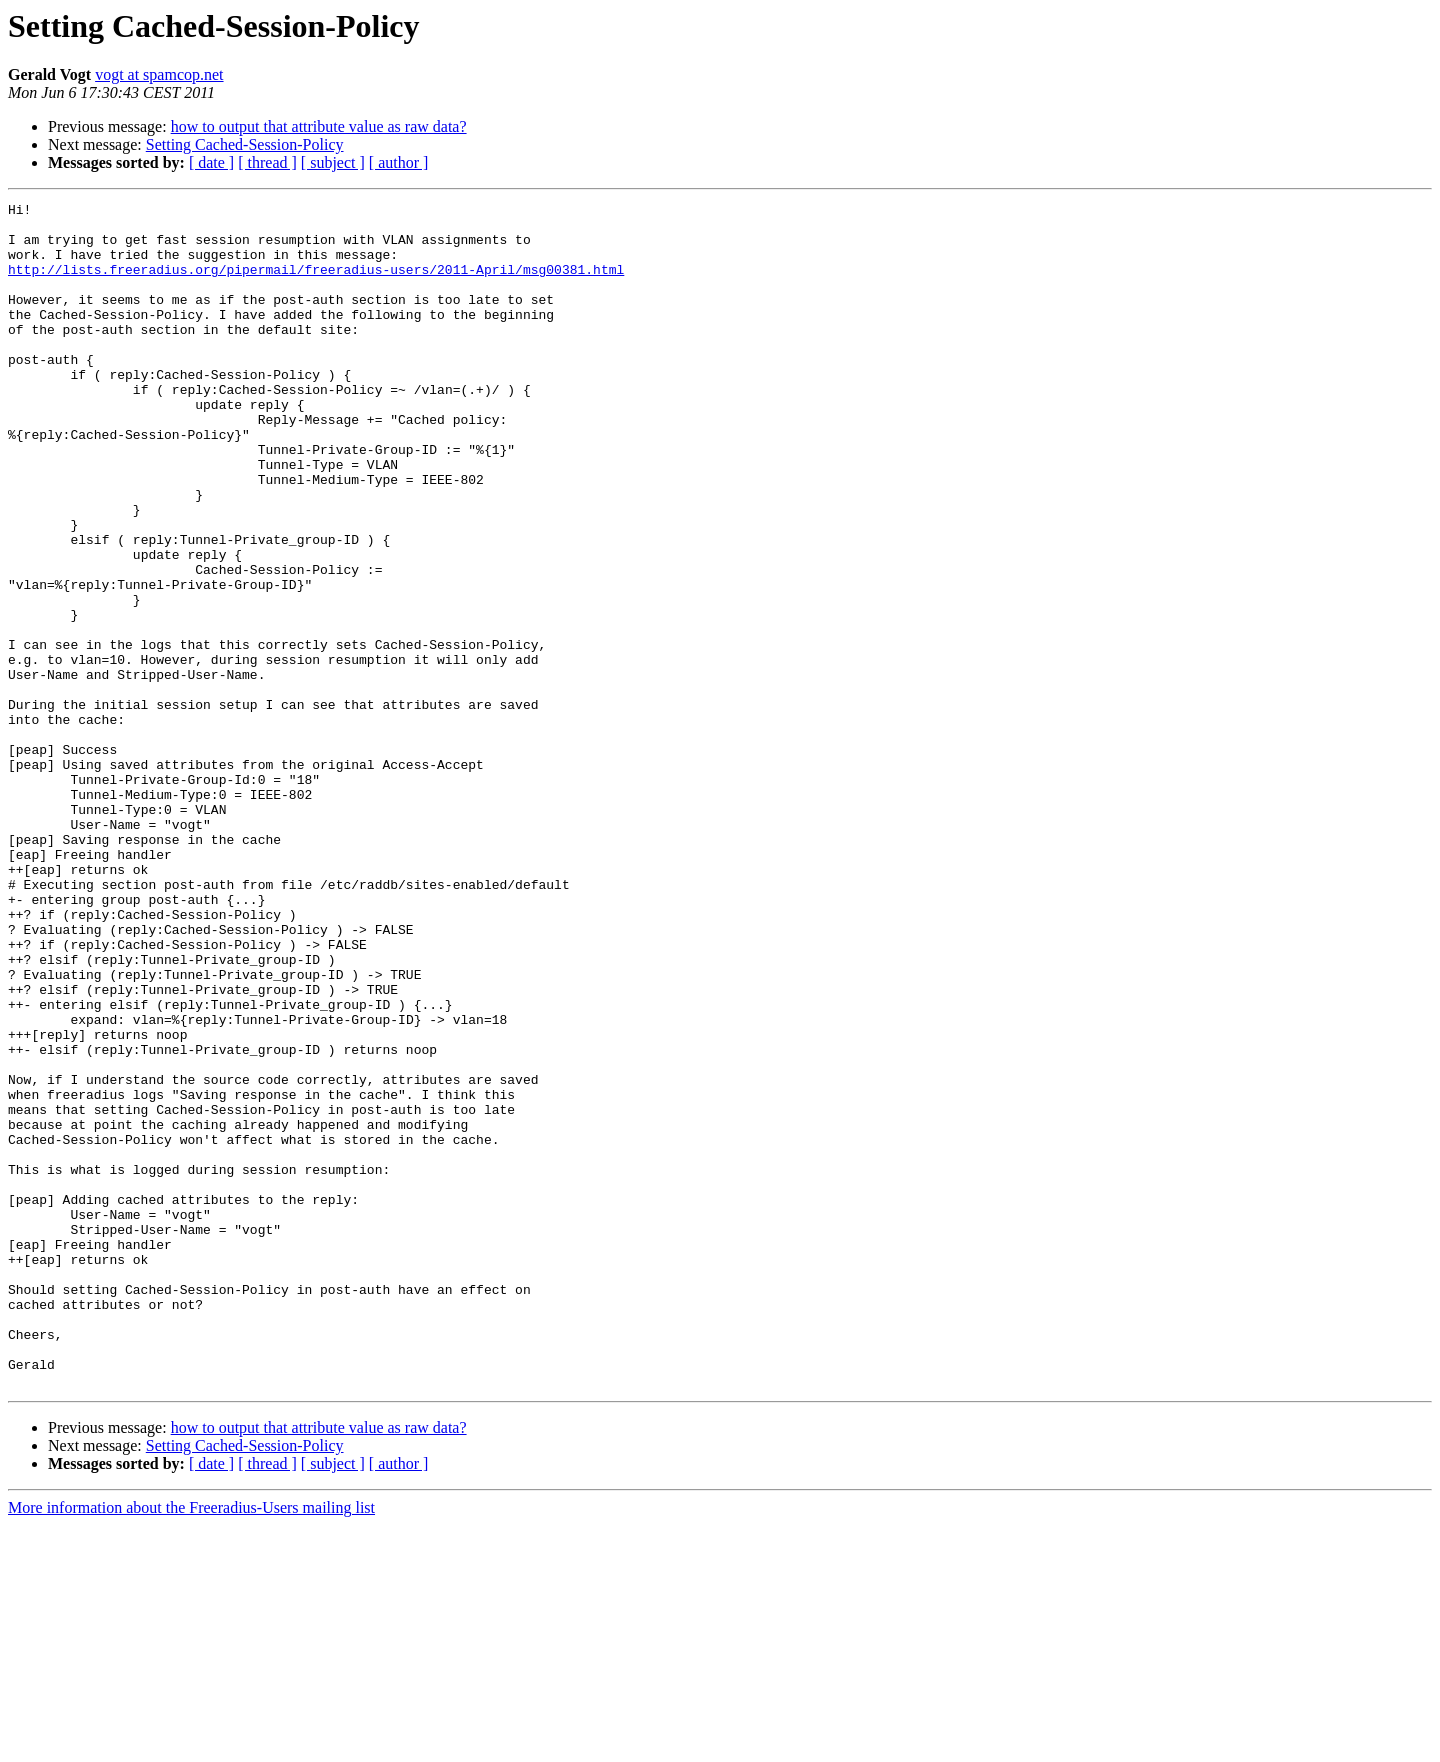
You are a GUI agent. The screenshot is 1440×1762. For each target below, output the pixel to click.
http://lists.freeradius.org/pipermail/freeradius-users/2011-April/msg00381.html (316, 284)
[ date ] (211, 162)
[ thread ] (267, 162)
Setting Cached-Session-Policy (245, 144)
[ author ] (399, 162)
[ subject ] (333, 162)
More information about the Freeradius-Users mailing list (191, 1744)
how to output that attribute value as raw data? (319, 126)
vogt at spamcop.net (159, 74)
